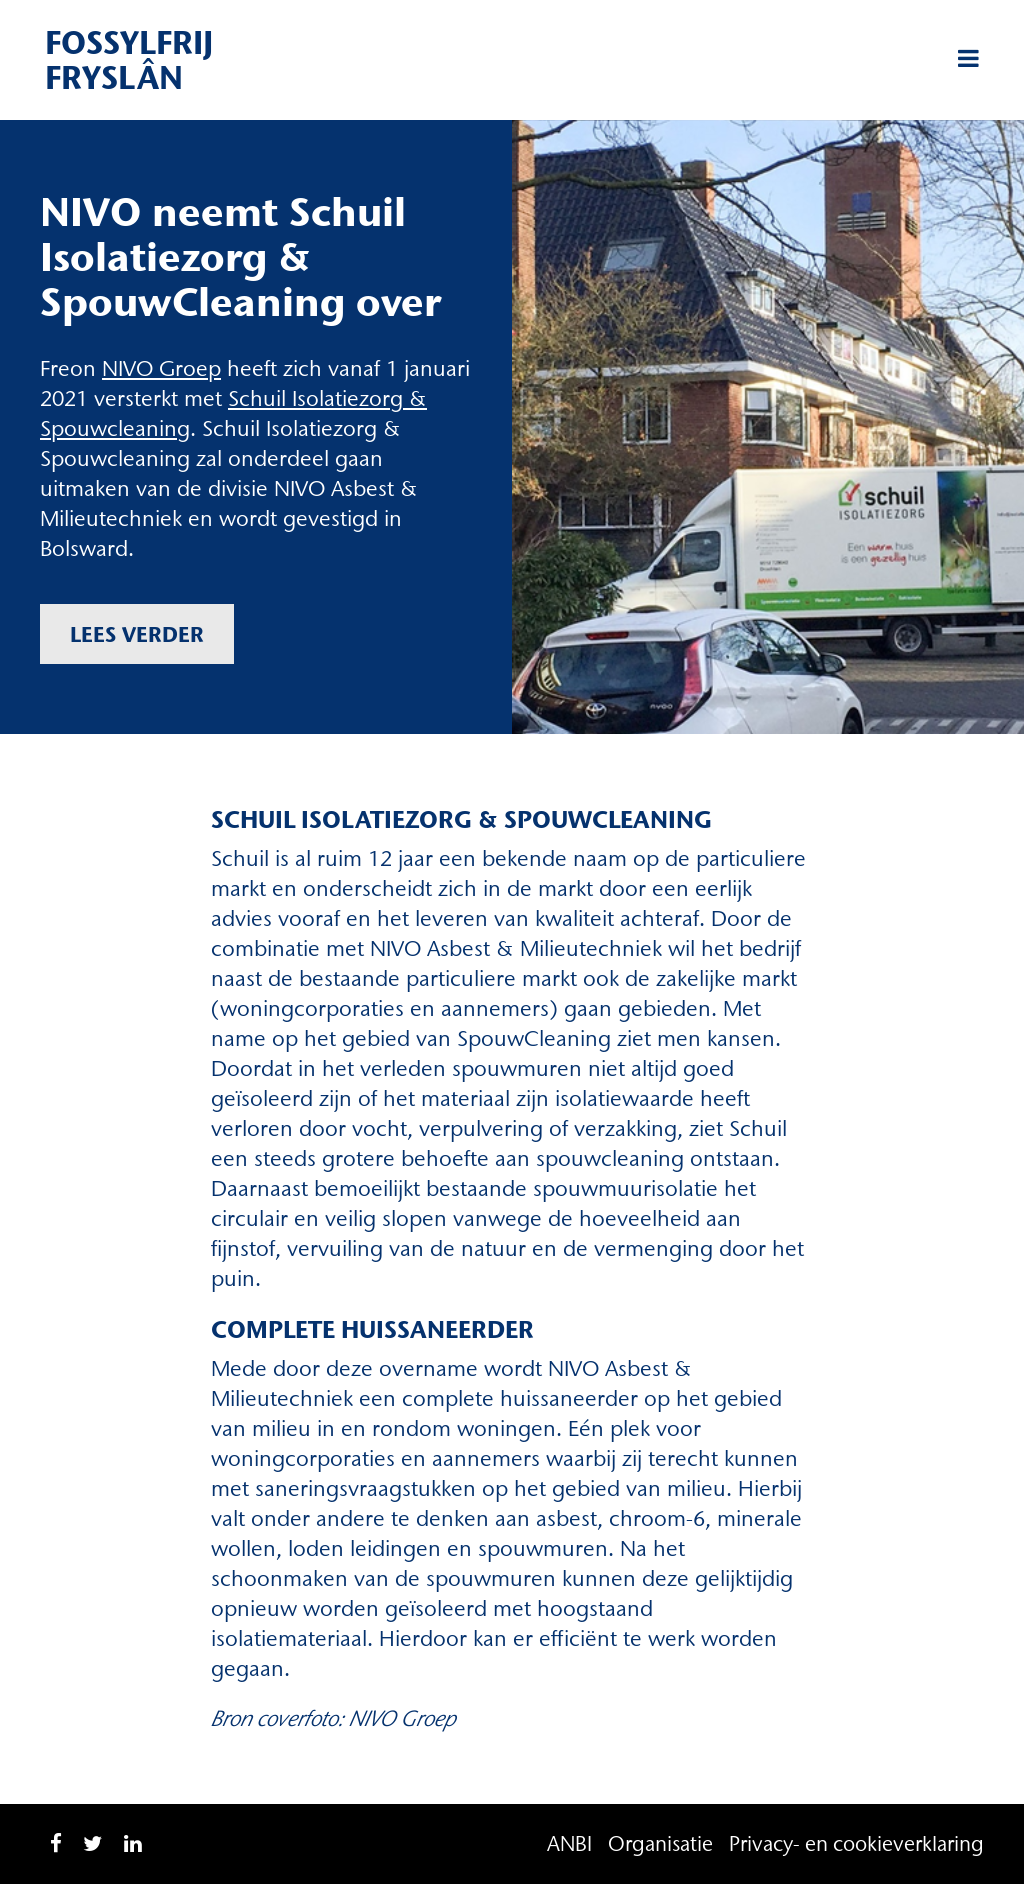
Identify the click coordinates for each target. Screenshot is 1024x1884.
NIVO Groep (161, 368)
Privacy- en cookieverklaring (856, 1843)
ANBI (569, 1843)
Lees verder (137, 634)
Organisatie (660, 1843)
